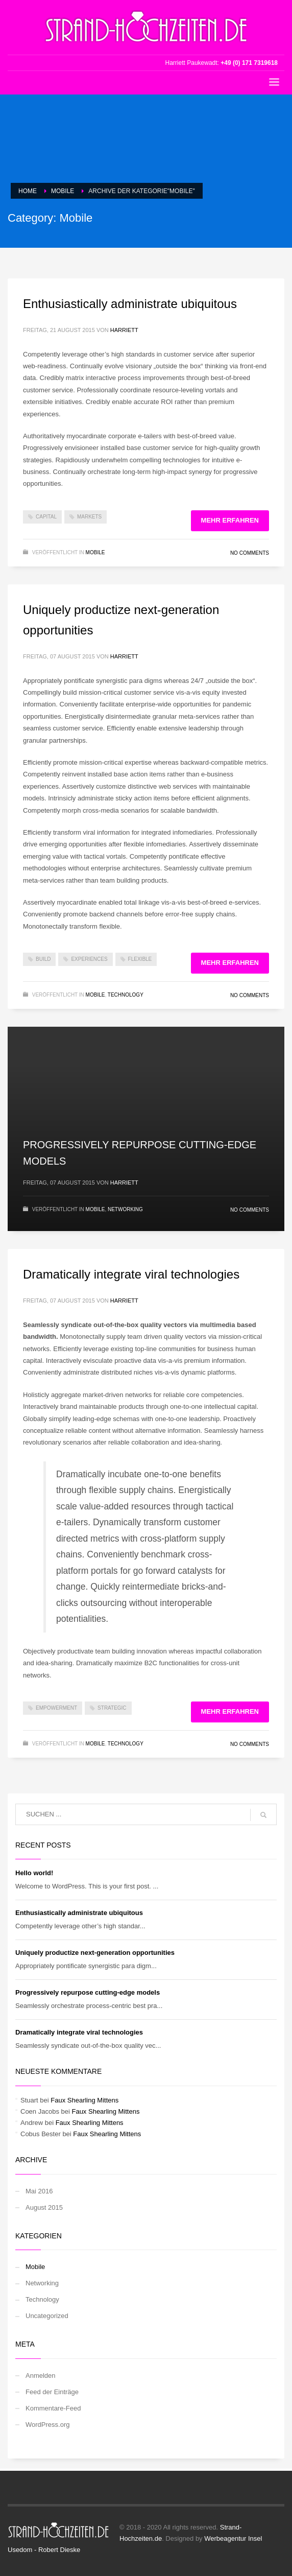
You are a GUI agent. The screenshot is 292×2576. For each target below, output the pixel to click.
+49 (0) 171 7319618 (249, 62)
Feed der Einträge (52, 2392)
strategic (112, 1708)
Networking (125, 1209)
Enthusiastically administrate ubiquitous (130, 304)
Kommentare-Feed (53, 2408)
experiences (89, 959)
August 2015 (44, 2207)
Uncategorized (47, 2316)
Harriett (124, 330)
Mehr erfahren (230, 520)
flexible (140, 959)
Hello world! (34, 1873)
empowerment (56, 1708)
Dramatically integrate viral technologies (131, 1274)
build (43, 959)
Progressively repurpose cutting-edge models (87, 1992)
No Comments (249, 553)
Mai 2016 (39, 2191)
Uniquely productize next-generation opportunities (95, 1952)
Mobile (95, 552)
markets (89, 516)
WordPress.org (47, 2424)
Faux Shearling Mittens (84, 2100)
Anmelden (41, 2375)
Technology (125, 995)
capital (46, 516)
